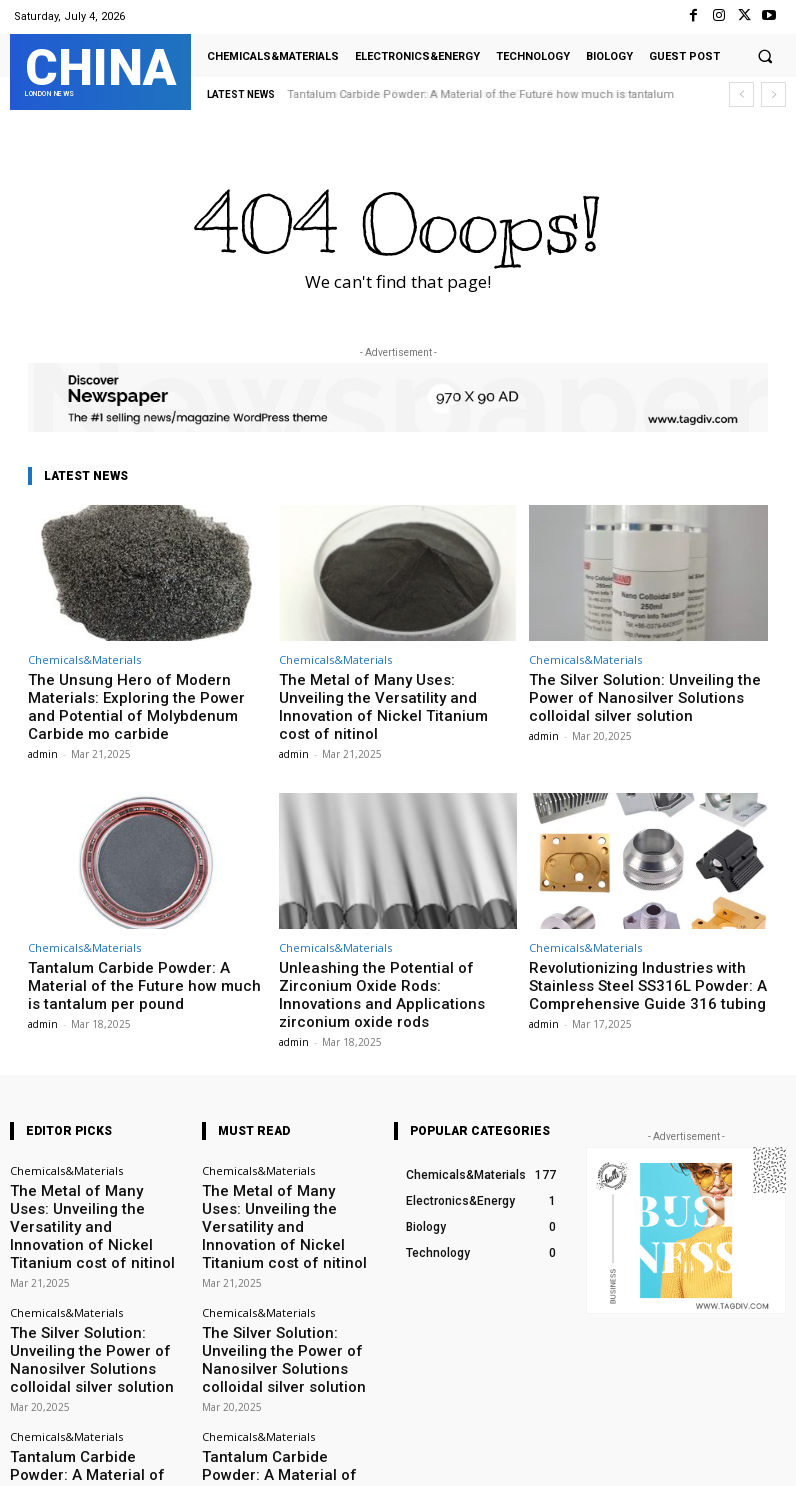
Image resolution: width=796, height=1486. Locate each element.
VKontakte (659, 1457)
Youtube (763, 1457)
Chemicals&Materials (84, 659)
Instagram (551, 1457)
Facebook (443, 1457)
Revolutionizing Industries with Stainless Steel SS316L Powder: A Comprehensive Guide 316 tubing (648, 957)
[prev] (741, 94)
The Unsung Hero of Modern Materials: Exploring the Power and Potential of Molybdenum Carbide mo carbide (143, 694)
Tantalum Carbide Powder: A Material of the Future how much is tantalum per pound (146, 957)
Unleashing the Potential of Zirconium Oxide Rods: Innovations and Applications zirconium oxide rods (391, 957)
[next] (773, 94)
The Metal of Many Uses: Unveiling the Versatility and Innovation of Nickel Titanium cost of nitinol (391, 694)
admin (43, 729)
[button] (765, 56)
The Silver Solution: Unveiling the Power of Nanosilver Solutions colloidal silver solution (646, 694)
